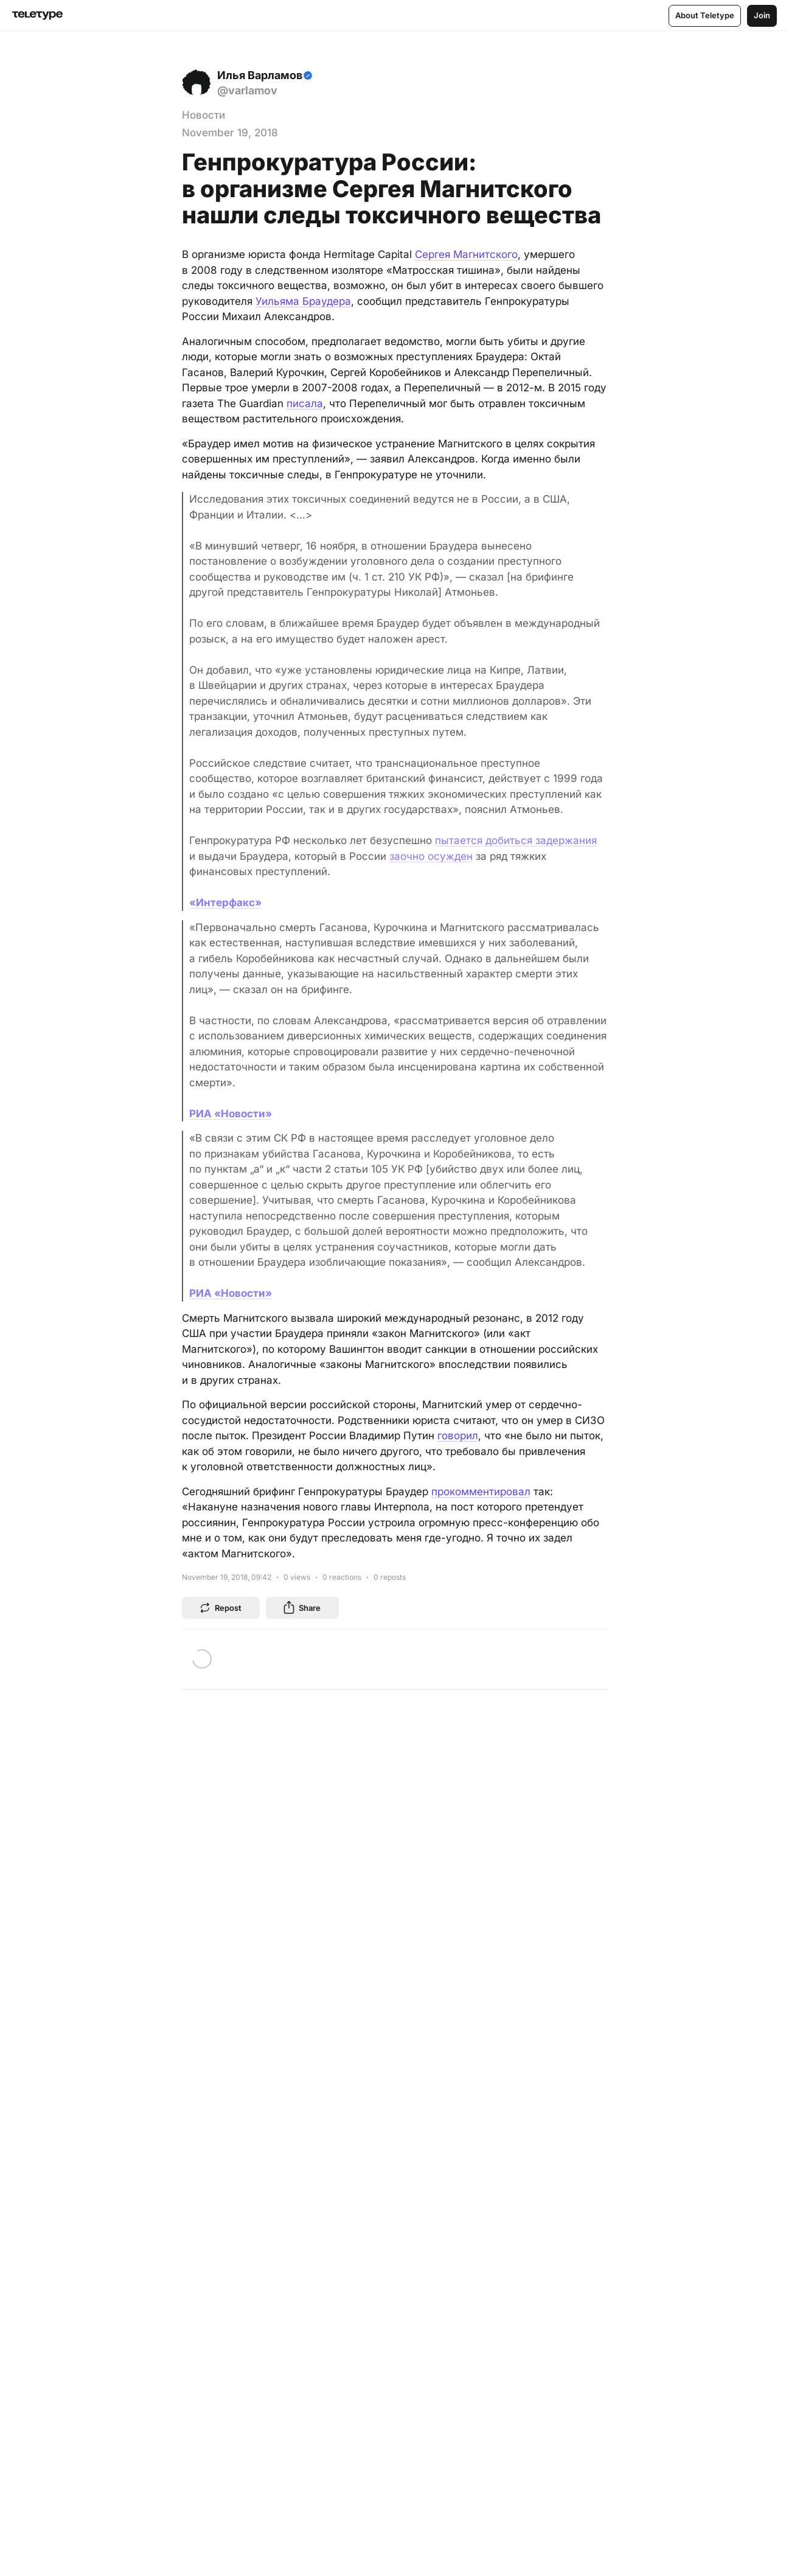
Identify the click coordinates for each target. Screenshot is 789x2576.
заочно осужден (431, 856)
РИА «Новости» (230, 1114)
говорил (457, 1435)
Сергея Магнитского (466, 254)
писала (305, 403)
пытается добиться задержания (516, 840)
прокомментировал (480, 1491)
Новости (203, 115)
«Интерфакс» (225, 902)
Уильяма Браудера (303, 301)
